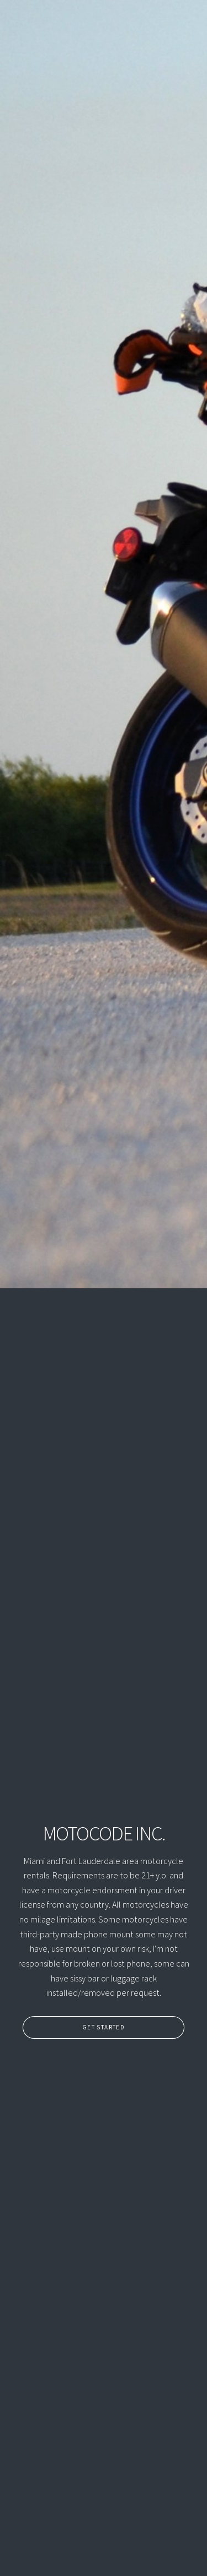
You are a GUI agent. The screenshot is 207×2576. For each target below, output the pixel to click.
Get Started (100, 2027)
